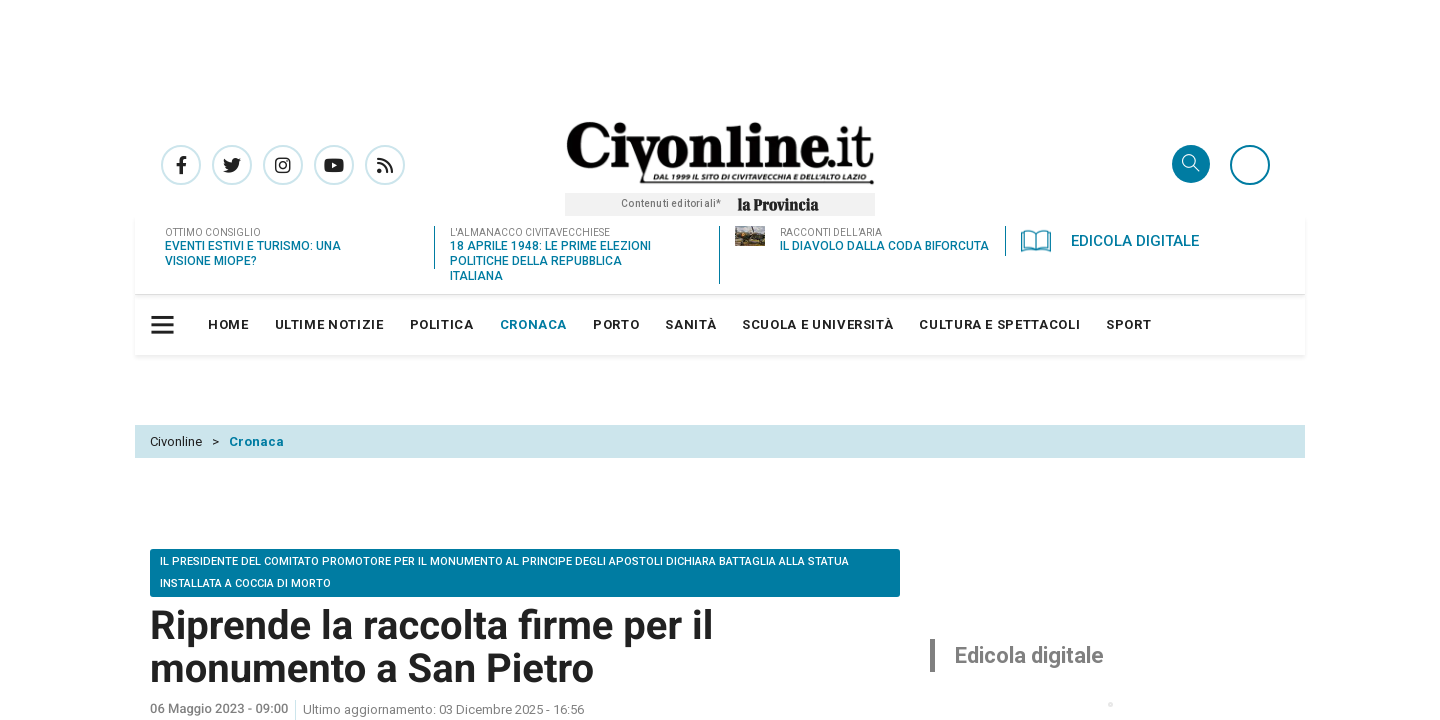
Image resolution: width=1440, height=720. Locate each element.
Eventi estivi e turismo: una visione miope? (253, 253)
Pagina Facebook (181, 165)
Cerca (1191, 165)
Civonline (176, 441)
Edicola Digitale (1110, 241)
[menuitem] (228, 325)
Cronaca (256, 441)
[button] (165, 325)
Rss (385, 165)
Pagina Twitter (232, 165)
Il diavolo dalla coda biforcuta (884, 246)
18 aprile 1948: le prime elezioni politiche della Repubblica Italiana (550, 261)
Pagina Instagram (283, 165)
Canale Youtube (334, 165)
